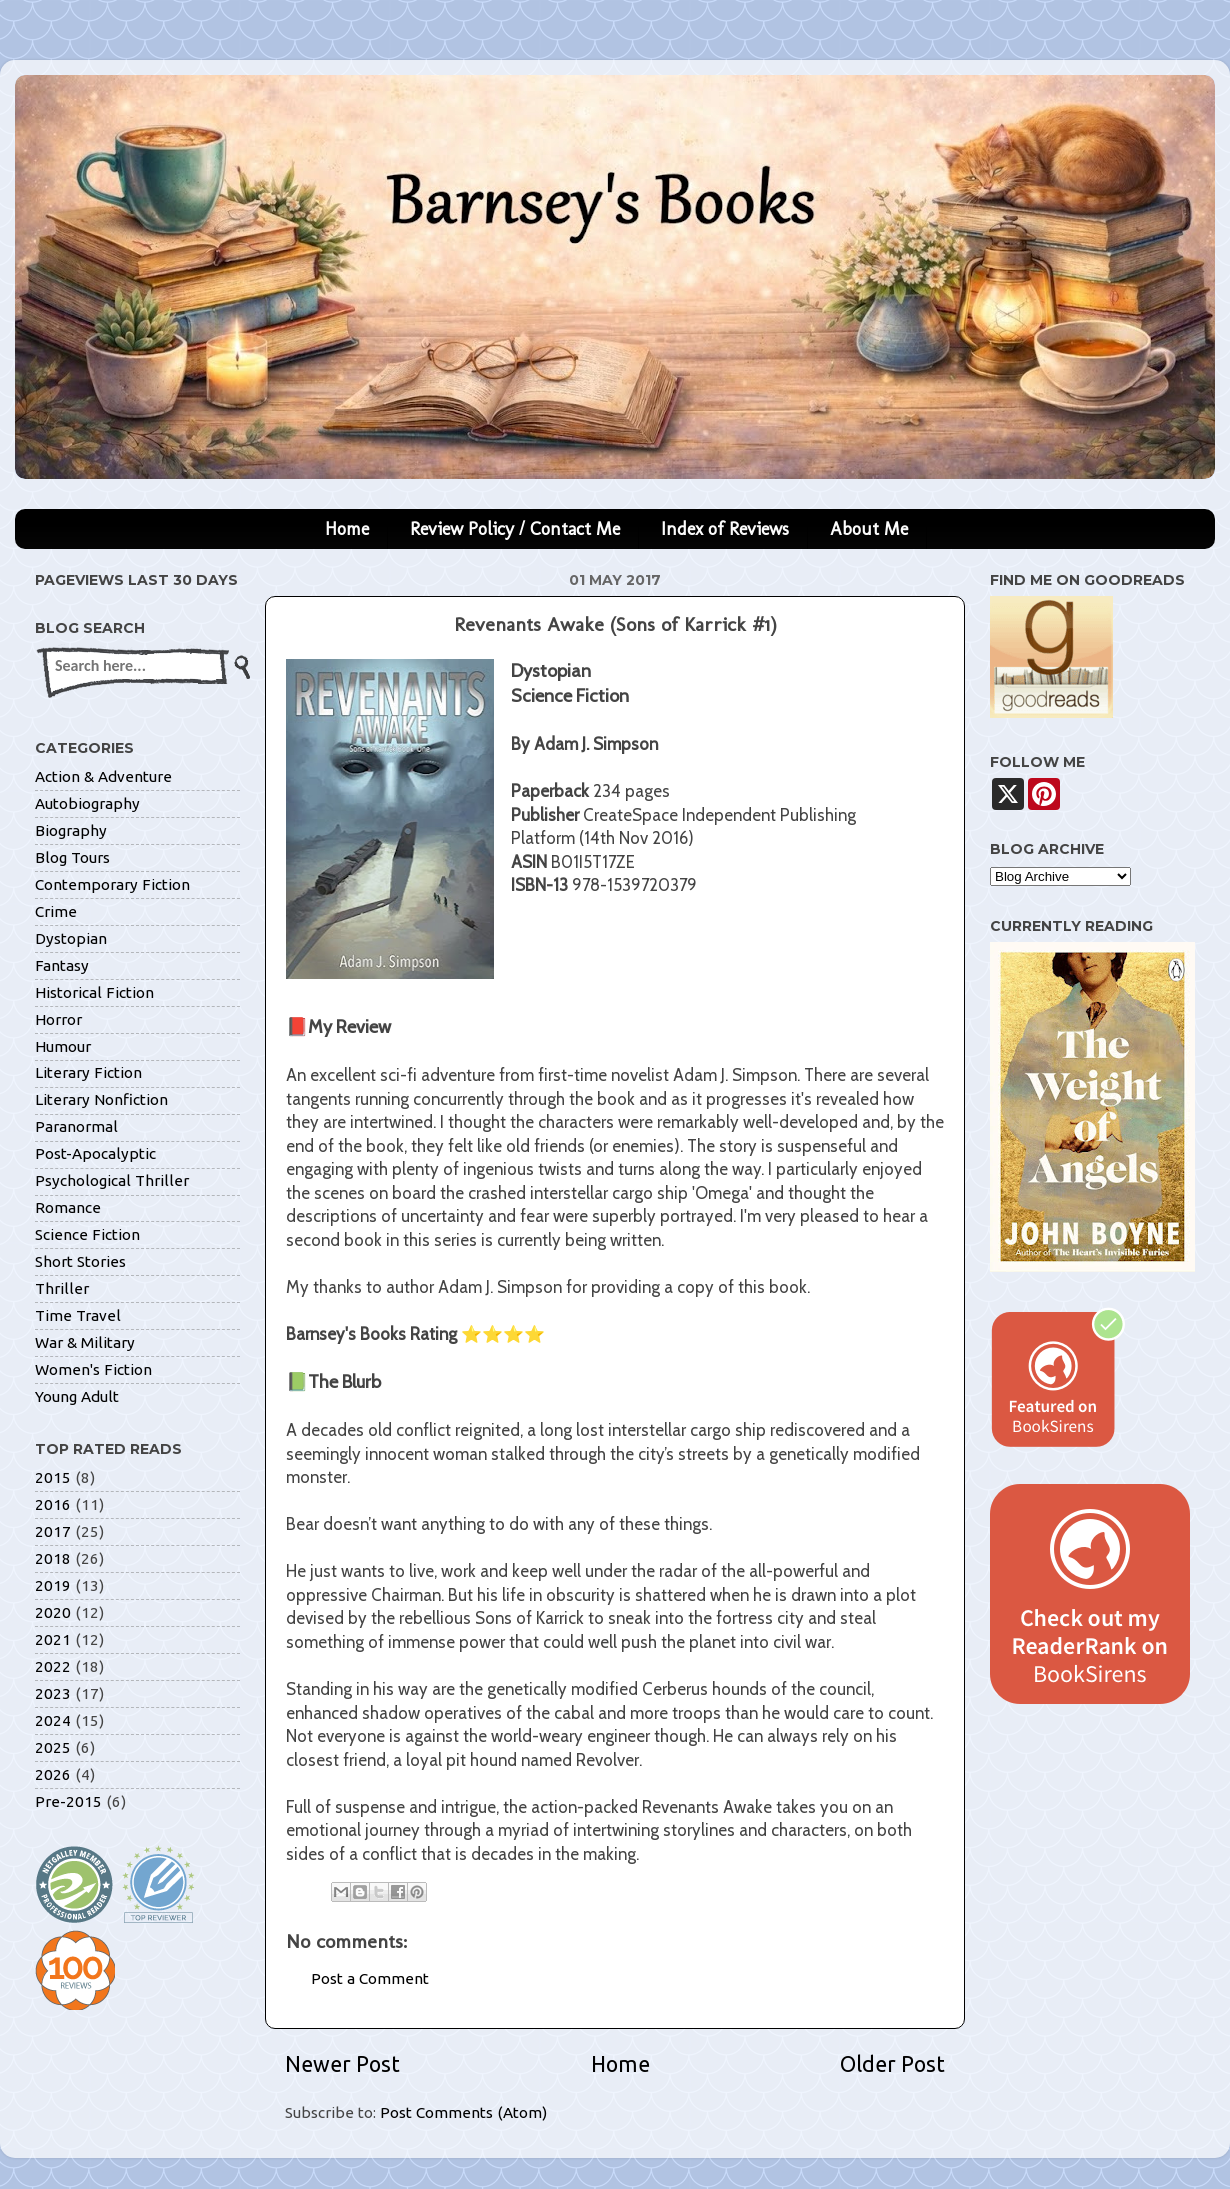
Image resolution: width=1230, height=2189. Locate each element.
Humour (63, 1046)
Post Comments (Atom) (463, 2112)
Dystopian (71, 938)
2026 (53, 1774)
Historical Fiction (94, 992)
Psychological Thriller (112, 1180)
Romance (68, 1207)
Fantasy (62, 965)
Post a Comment (370, 1978)
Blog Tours (72, 857)
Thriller (62, 1288)
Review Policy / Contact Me (515, 529)
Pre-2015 (68, 1801)
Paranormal (76, 1126)
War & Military (85, 1342)
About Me (869, 529)
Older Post (892, 2064)
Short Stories (80, 1261)
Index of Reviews (725, 529)
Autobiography (87, 803)
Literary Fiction (88, 1072)
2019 (53, 1585)
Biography (71, 830)
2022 (53, 1666)
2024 (53, 1720)
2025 (53, 1747)
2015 (53, 1477)
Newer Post (342, 2064)
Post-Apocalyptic (95, 1153)
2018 (53, 1558)
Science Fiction (87, 1234)
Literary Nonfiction (101, 1099)
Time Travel (78, 1315)
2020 (53, 1612)
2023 (53, 1693)
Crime (56, 911)
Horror (58, 1019)
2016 (53, 1504)
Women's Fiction (93, 1369)
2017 (53, 1531)
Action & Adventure (103, 776)
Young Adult (77, 1396)
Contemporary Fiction (112, 884)
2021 (53, 1639)
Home (347, 529)
